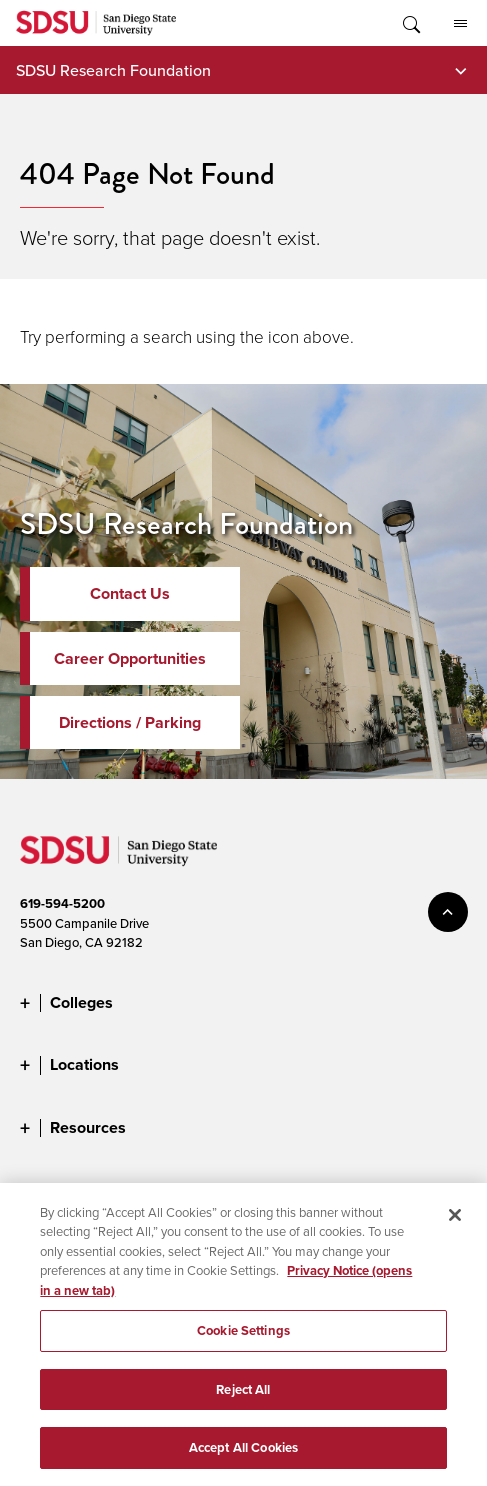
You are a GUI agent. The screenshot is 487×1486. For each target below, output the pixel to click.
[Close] (455, 1221)
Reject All (243, 1395)
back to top (448, 912)
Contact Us (130, 593)
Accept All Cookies (243, 1454)
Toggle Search (410, 23)
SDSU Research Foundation (113, 70)
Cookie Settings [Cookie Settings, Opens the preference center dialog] (243, 1336)
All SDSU (460, 24)
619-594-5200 (62, 903)
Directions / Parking (130, 722)
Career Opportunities (130, 658)
